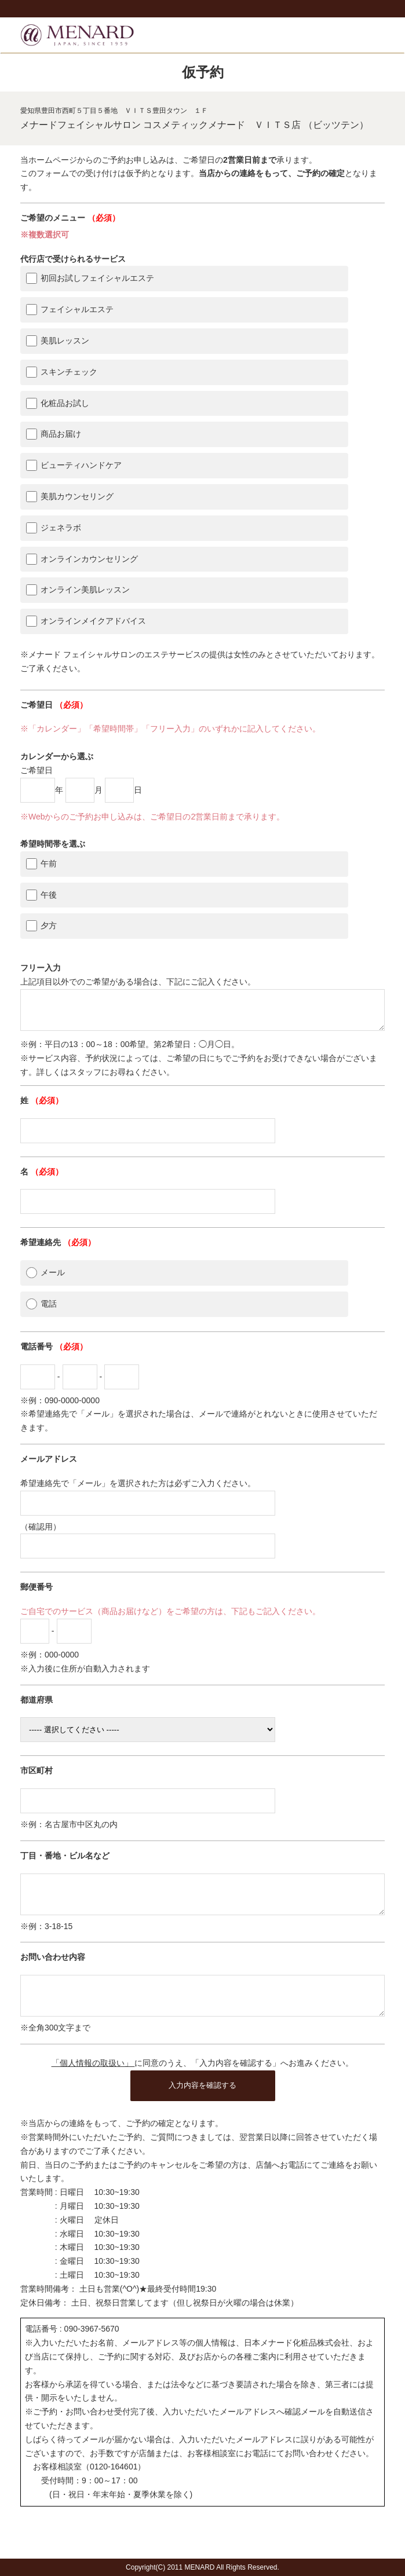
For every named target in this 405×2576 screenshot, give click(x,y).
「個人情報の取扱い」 (93, 2083)
